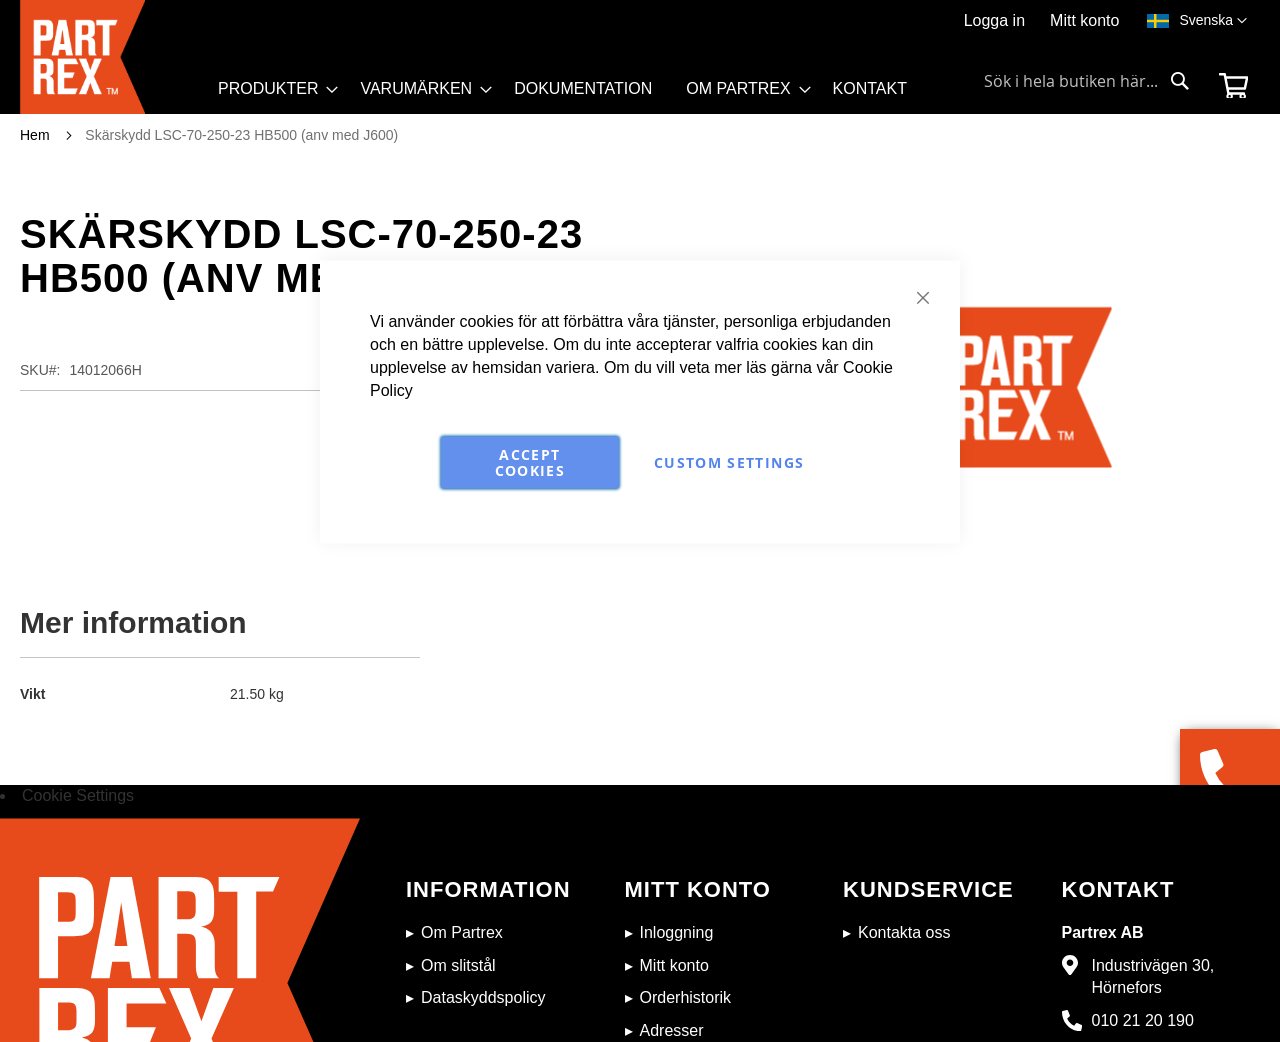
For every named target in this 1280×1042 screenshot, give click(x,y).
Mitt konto (1084, 20)
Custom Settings (729, 462)
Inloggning (677, 932)
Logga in (994, 20)
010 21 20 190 (1143, 1020)
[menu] (571, 94)
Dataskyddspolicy (483, 997)
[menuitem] (272, 89)
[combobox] (1087, 81)
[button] (1213, 21)
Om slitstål (458, 965)
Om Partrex (462, 932)
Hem (35, 135)
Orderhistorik (686, 997)
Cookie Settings (78, 795)
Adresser (672, 1030)
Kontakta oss (904, 932)
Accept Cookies (530, 462)
